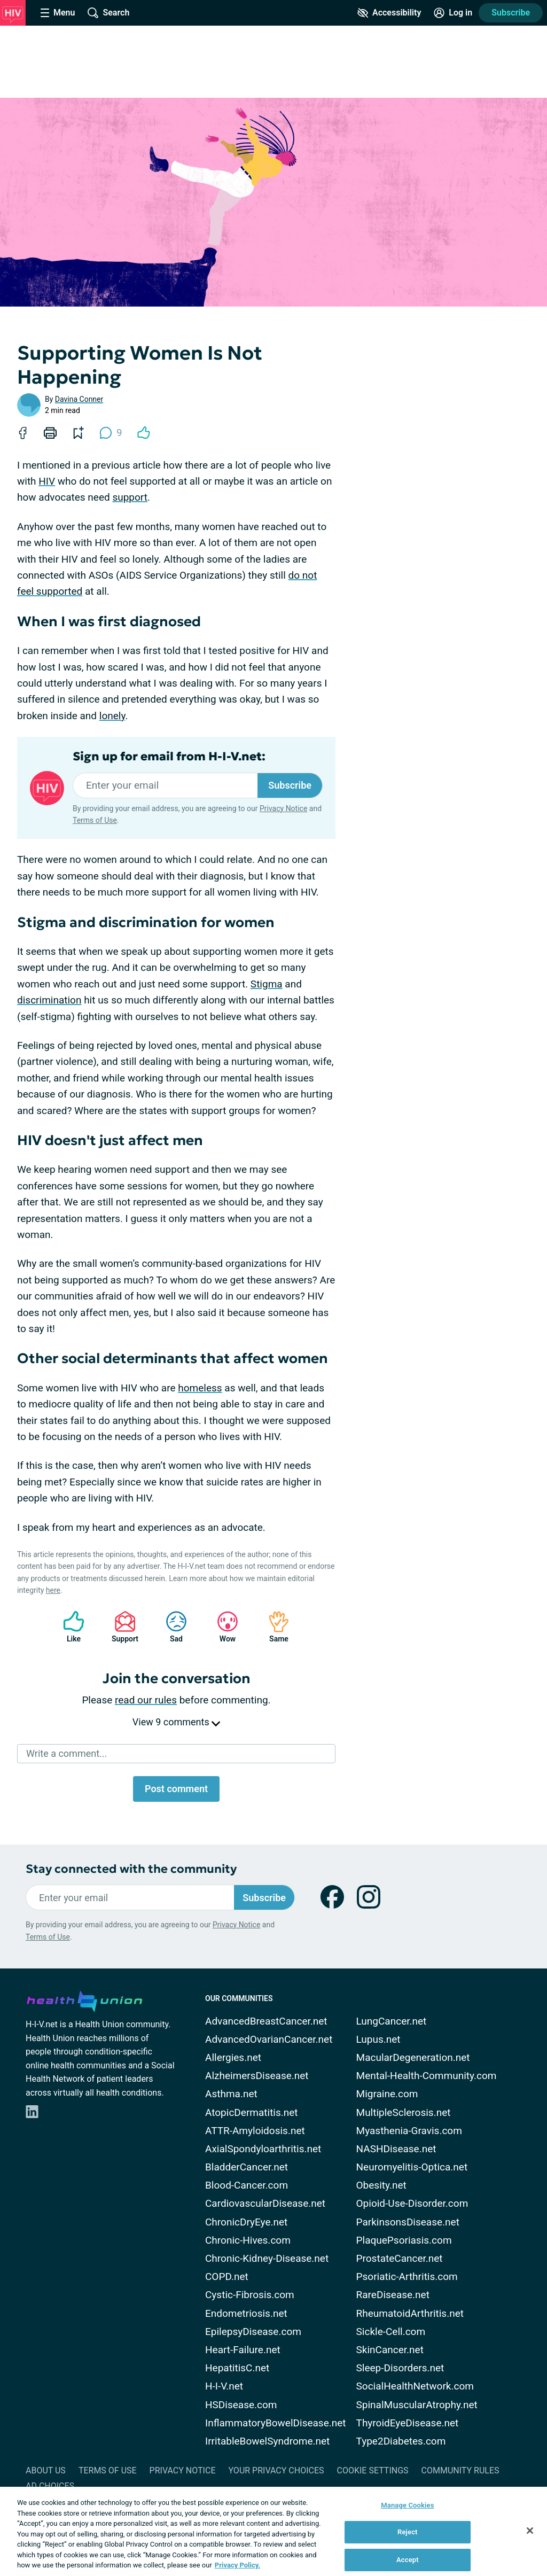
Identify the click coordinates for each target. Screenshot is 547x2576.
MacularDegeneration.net (413, 2057)
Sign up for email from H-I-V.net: (169, 757)
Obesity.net (381, 2185)
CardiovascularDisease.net (265, 2203)
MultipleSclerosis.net (403, 2112)
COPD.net (226, 2276)
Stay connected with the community (131, 1869)
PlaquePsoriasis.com (404, 2240)
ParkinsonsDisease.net (407, 2222)
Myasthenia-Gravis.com (409, 2130)
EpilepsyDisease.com (253, 2331)
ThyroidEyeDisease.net (407, 2423)
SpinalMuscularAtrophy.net (417, 2405)
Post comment (176, 1788)
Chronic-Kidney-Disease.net (267, 2258)
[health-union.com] (84, 1999)
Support (121, 1626)
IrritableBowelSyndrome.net (267, 2441)
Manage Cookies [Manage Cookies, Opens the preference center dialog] (407, 2505)
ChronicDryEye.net (246, 2222)
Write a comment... (66, 1753)
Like (68, 1626)
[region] (273, 2531)
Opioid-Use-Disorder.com (412, 2203)
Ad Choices (50, 2486)
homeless (200, 1388)
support (129, 497)
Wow (222, 1626)
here (53, 1590)
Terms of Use (95, 820)
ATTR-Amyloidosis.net (255, 2130)
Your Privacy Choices (276, 2470)
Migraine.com (387, 2094)
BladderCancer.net (246, 2167)
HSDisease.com (241, 2405)
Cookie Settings (373, 2470)
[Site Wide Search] (108, 13)
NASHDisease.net (396, 2149)
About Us (46, 2470)
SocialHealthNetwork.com (415, 2386)
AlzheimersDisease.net (257, 2075)
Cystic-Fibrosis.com (249, 2295)
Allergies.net (233, 2057)
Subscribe (510, 12)
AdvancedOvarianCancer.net (268, 2039)
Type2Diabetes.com (401, 2441)
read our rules (146, 1700)
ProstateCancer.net (399, 2258)
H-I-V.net (224, 2386)
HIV (46, 481)
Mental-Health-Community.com (426, 2075)
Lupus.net (378, 2039)
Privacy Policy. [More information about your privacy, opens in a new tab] (237, 2565)
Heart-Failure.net (242, 2350)
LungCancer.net (391, 2021)
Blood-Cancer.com (246, 2185)
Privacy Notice (283, 808)
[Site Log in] (453, 13)
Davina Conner (79, 399)
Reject (407, 2532)
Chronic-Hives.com (248, 2240)
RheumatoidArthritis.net (410, 2313)
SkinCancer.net (390, 2350)
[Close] (530, 2530)
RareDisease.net (392, 2295)
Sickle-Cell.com (391, 2331)
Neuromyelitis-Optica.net (412, 2167)
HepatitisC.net (237, 2368)
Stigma (267, 984)
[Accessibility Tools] (389, 13)
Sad (171, 1626)
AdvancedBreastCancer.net (266, 2021)
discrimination (49, 1000)
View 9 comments (176, 1721)
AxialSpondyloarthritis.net (263, 2149)
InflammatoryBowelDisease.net (275, 2423)
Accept (407, 2560)
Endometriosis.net (246, 2313)
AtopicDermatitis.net (251, 2112)
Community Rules (460, 2470)
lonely (112, 716)
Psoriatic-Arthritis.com (407, 2276)
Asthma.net (231, 2094)
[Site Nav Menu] (57, 13)
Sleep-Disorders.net (400, 2368)
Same (273, 1626)
